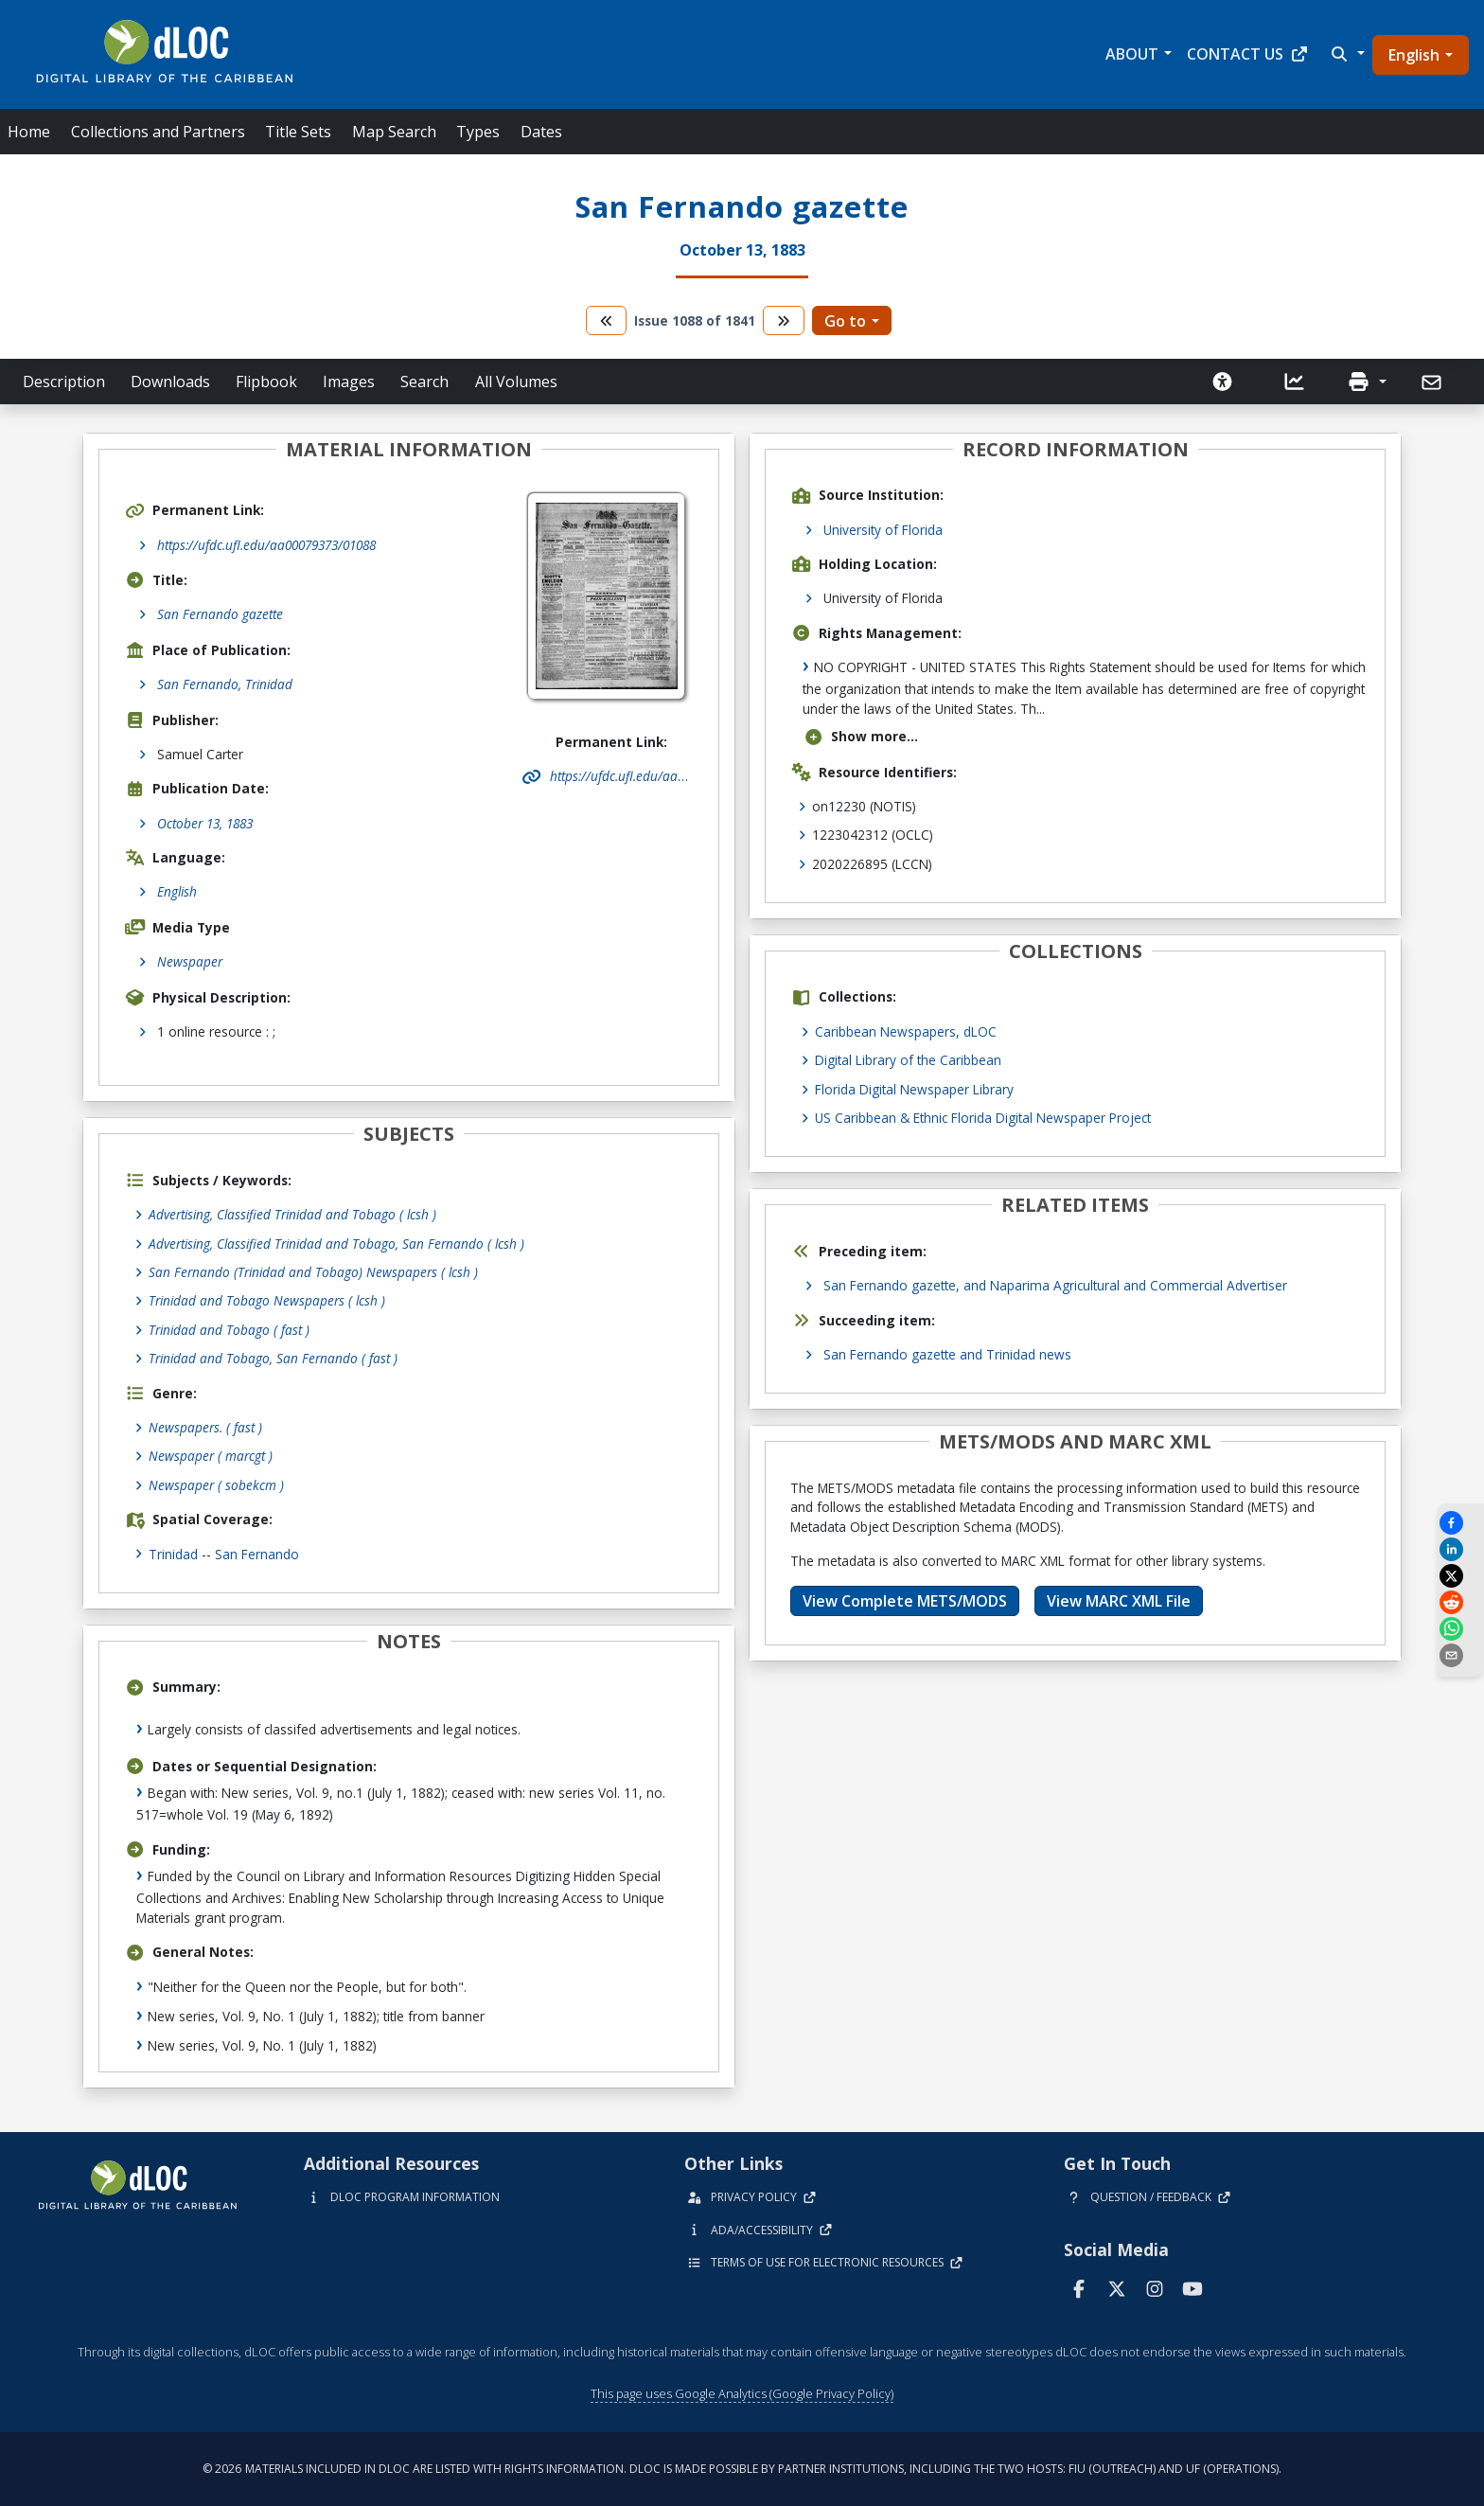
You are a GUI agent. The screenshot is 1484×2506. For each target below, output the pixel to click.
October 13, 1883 (205, 823)
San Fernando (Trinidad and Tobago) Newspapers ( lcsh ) (313, 1272)
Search (424, 381)
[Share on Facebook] (1460, 1523)
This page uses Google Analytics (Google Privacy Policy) (742, 2393)
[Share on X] (1460, 1576)
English (1414, 54)
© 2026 (742, 2469)
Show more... (861, 736)
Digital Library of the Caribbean (908, 1060)
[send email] (1460, 1655)
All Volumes (516, 381)
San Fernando (257, 1554)
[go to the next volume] (783, 320)
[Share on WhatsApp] (1460, 1629)
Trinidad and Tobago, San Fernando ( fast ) (273, 1358)
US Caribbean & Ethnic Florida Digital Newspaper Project (983, 1118)
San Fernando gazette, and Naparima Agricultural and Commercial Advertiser (1055, 1285)
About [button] (1131, 54)
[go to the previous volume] (606, 320)
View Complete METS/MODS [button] (905, 1601)
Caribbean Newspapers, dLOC (906, 1031)
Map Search (394, 131)
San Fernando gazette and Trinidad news (947, 1354)
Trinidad (173, 1554)
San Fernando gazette (220, 614)
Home (29, 131)
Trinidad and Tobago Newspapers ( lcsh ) (267, 1300)
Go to (845, 321)
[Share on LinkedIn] (1460, 1549)
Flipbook (266, 381)
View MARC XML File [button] (1119, 1601)
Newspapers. (205, 1427)
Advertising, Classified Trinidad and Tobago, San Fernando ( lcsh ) (336, 1244)
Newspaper (189, 961)
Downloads (170, 381)
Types (478, 131)
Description (64, 381)
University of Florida (883, 530)
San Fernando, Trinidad (224, 684)
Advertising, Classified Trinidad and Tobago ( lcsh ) (292, 1214)
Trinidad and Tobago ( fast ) (229, 1330)
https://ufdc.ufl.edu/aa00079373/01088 (266, 545)
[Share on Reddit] (1460, 1602)
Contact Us (1248, 54)
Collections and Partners (158, 131)
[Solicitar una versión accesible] (1222, 381)
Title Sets (298, 131)
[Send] (1433, 382)
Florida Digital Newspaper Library (914, 1089)
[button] (1345, 54)
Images (349, 381)
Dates (541, 131)
